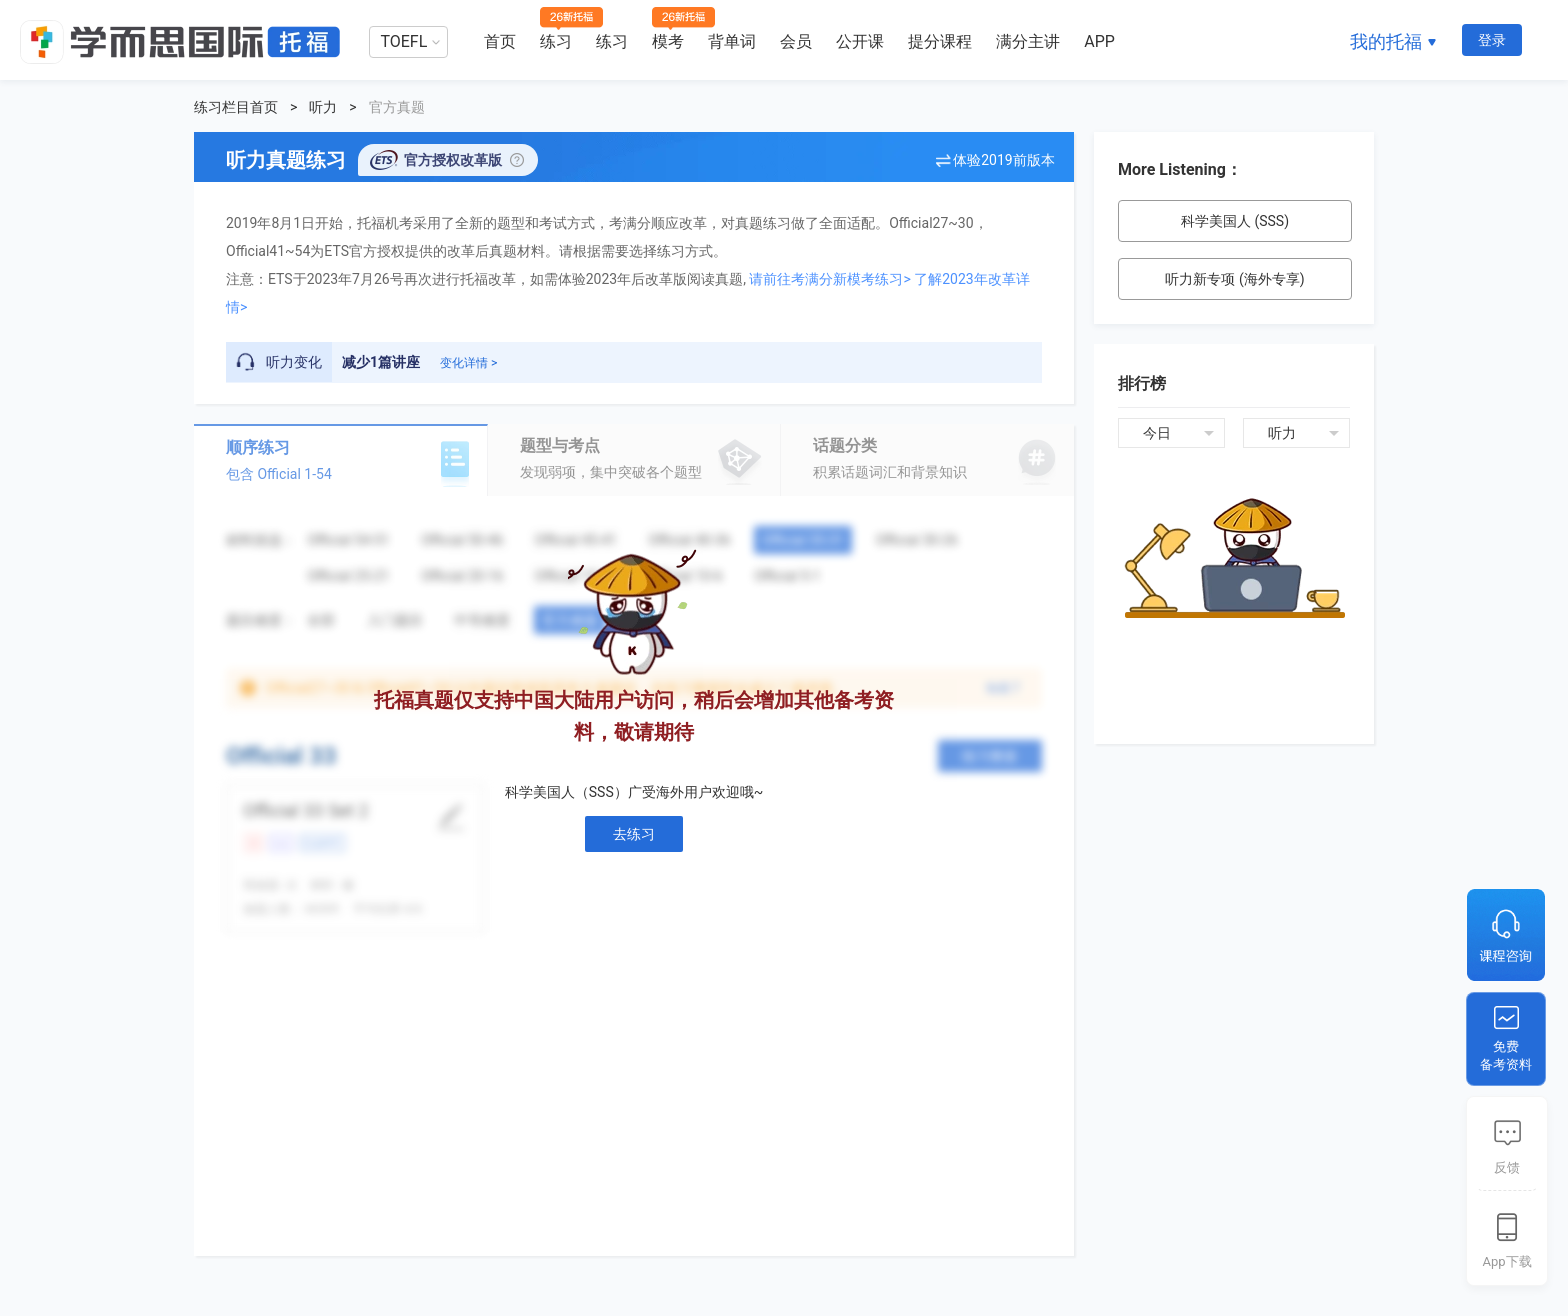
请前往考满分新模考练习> (829, 279)
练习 (556, 41)
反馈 (1507, 1167)
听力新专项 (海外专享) (1234, 279)
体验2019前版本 (1003, 160)
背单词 (732, 41)
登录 (1492, 40)
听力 (323, 107)
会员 (796, 41)
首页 (500, 41)
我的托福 (1386, 41)
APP (1099, 41)
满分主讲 (1028, 41)
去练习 (634, 834)
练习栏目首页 (236, 107)
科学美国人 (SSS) (1235, 221)
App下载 (1506, 1261)
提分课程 (940, 41)
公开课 (860, 41)
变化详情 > (468, 363)
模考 (668, 41)
